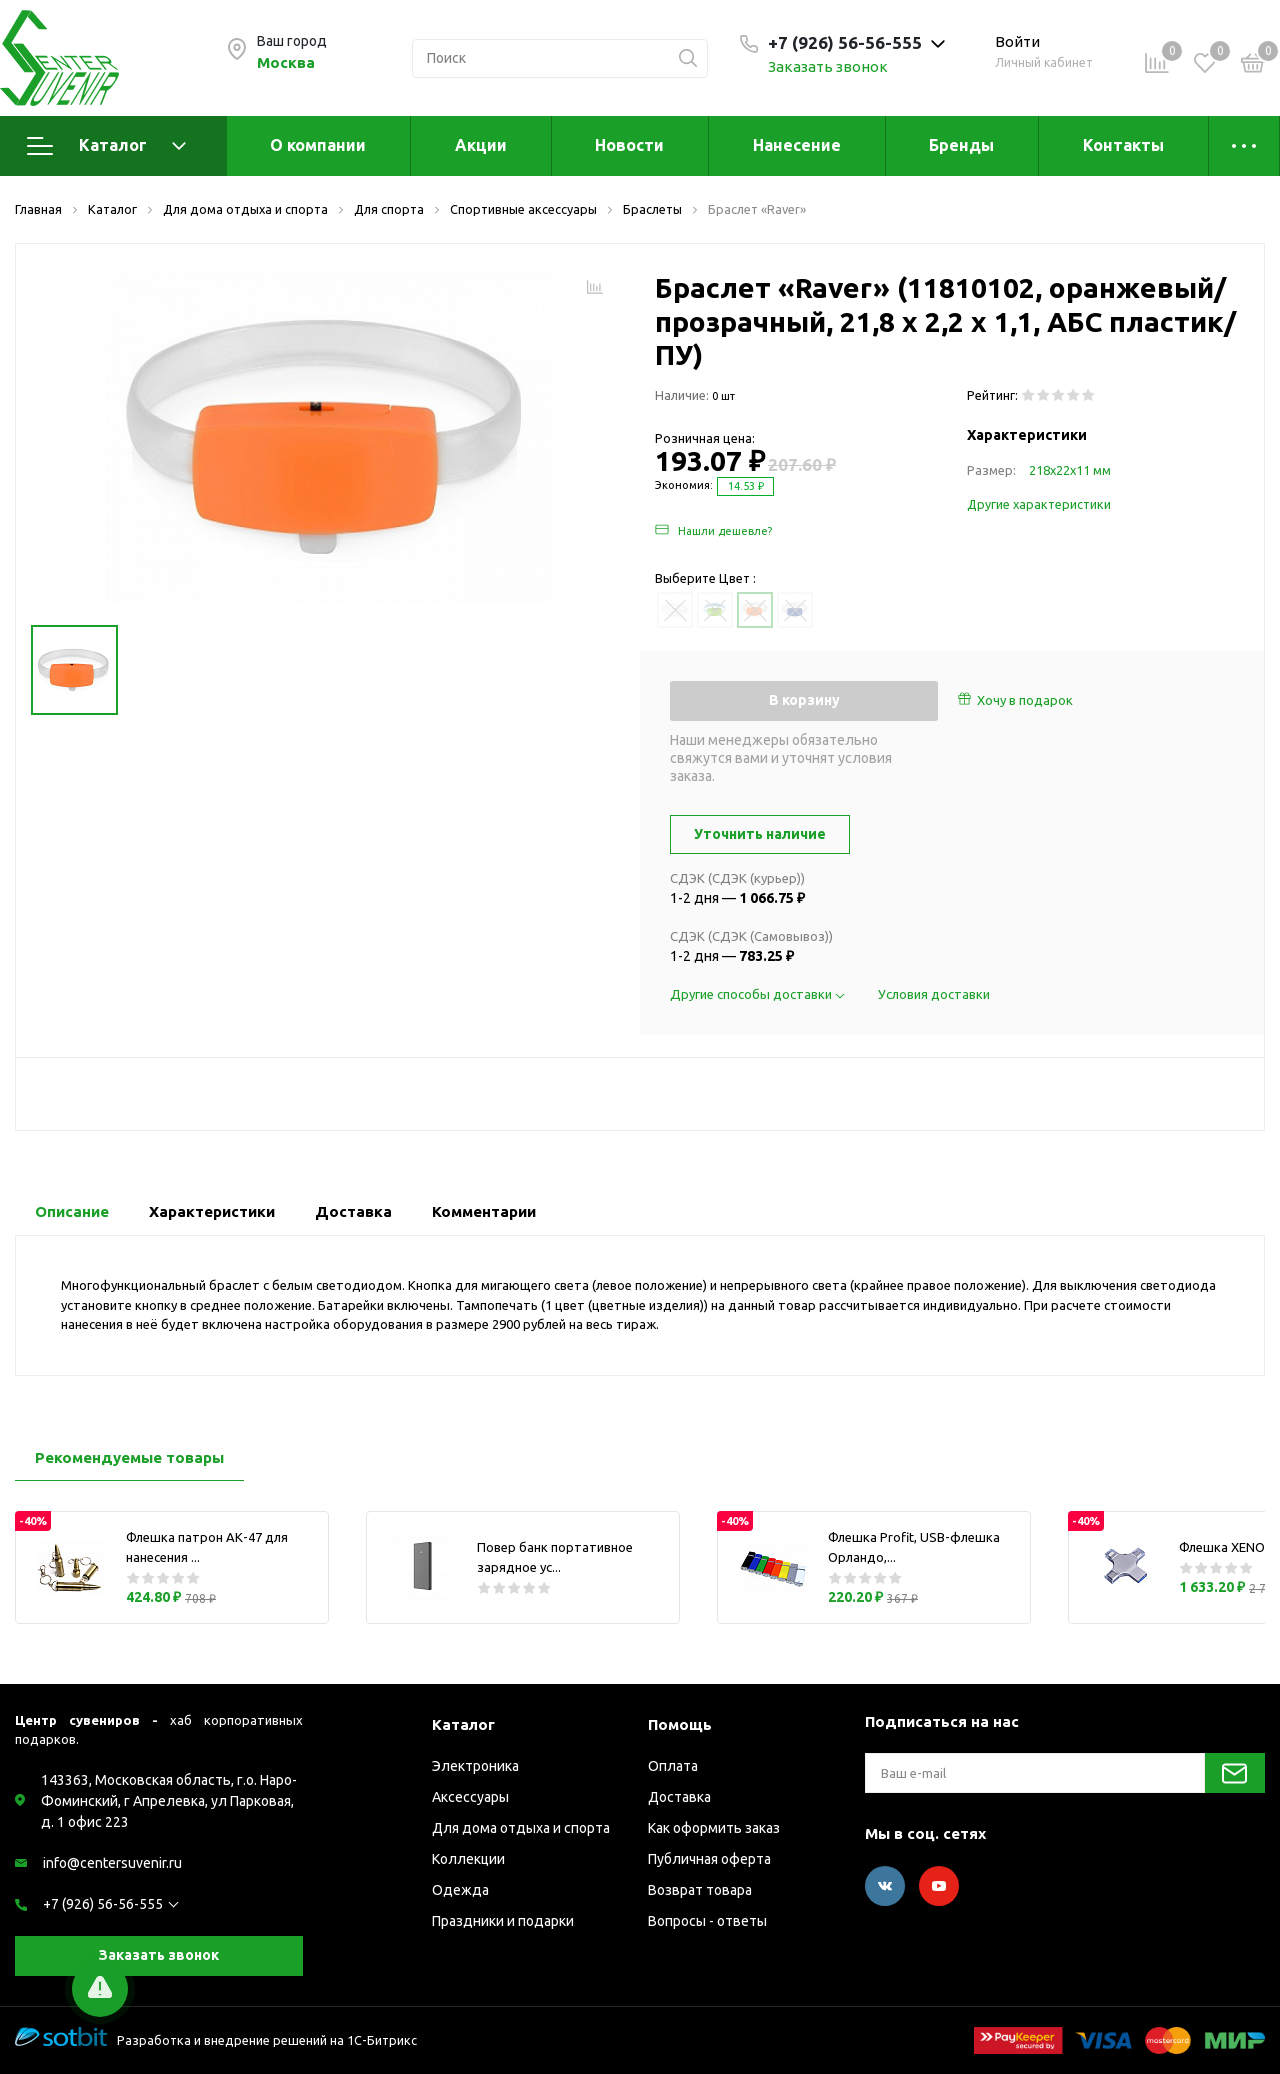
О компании (318, 145)
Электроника (475, 1766)
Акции (481, 145)
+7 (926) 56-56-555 (103, 1904)
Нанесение (797, 145)
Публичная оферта (709, 1859)
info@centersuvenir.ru (112, 1863)
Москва (286, 62)
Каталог (106, 146)
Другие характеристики (1039, 504)
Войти (1017, 41)
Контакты (1123, 145)
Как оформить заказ (714, 1828)
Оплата (673, 1766)
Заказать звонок (828, 66)
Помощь (680, 1724)
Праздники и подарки (503, 1921)
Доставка (679, 1797)
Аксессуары (470, 1797)
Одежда (460, 1890)
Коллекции (468, 1859)
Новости (629, 145)
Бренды (961, 145)
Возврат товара (700, 1890)
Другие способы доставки (759, 994)
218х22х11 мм (1070, 470)
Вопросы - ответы (707, 1921)
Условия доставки (934, 994)
